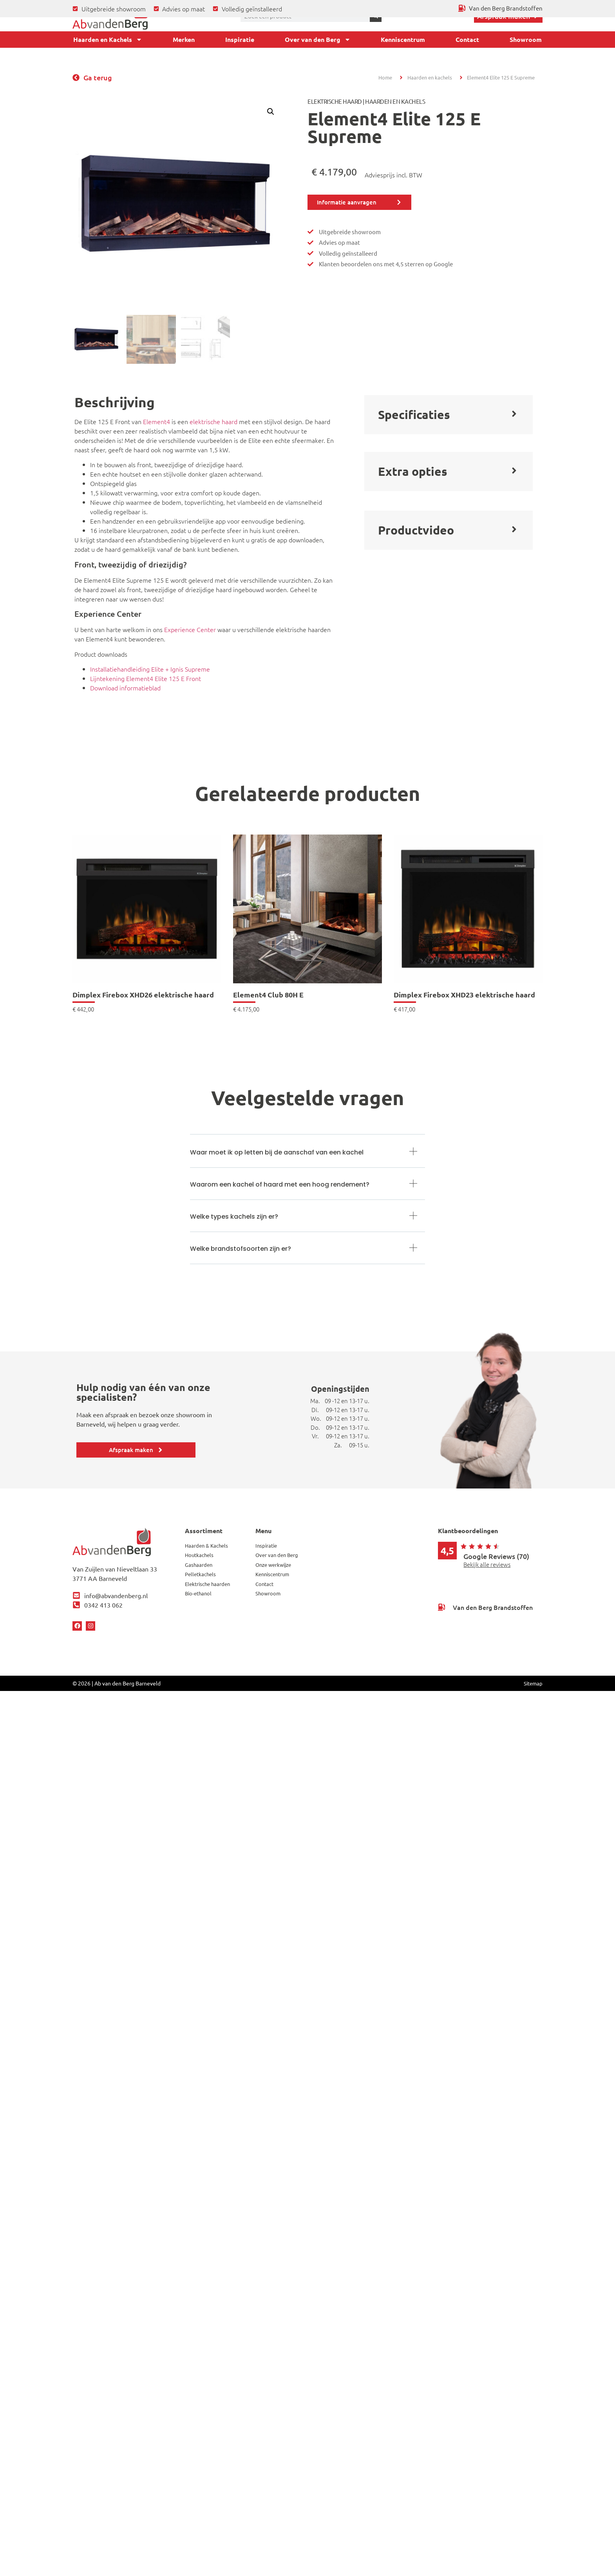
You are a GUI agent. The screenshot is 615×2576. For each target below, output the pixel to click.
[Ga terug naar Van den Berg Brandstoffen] (500, 8)
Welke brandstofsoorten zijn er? (240, 1248)
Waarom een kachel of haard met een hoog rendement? (279, 1184)
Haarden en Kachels (107, 39)
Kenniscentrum (403, 39)
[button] (271, 112)
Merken (184, 39)
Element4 (156, 421)
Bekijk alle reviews (486, 1564)
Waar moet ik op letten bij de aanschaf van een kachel (277, 1152)
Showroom (526, 39)
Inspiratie (239, 39)
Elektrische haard (335, 101)
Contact (467, 39)
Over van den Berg (318, 39)
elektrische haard (213, 421)
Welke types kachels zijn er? (234, 1216)
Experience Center (190, 629)
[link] (146, 923)
